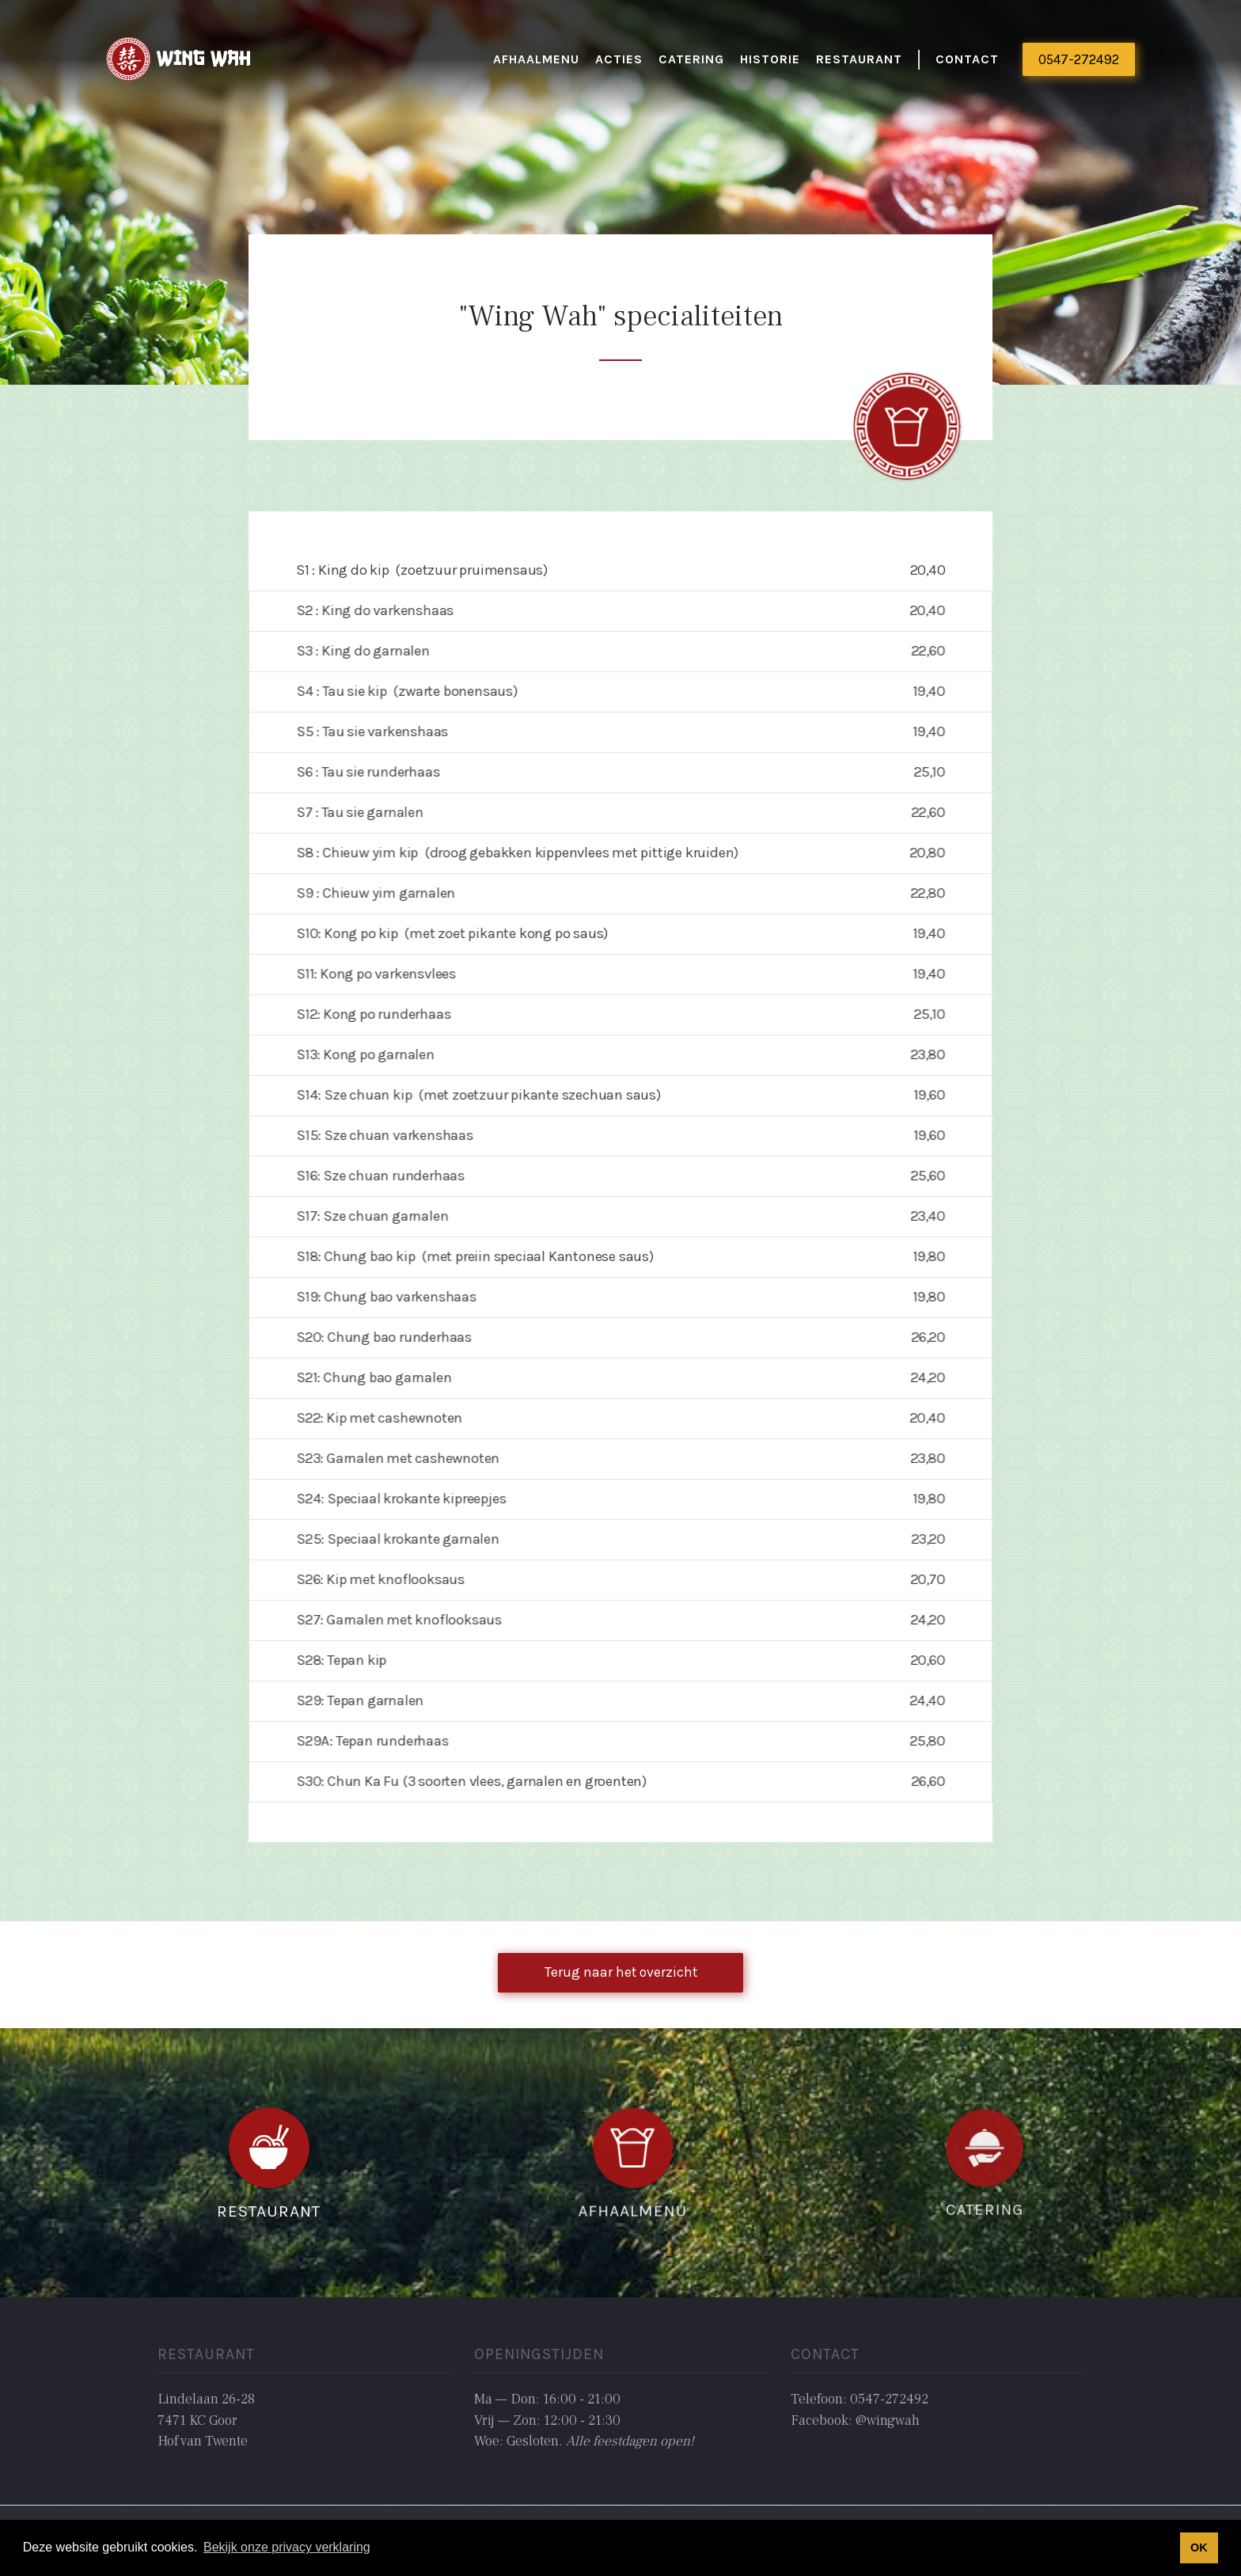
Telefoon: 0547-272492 (859, 2399)
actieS (619, 58)
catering (691, 58)
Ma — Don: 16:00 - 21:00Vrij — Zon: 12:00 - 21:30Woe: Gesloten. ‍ (584, 2420)
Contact (967, 58)
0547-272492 (1078, 59)
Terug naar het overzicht (621, 1972)
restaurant (859, 58)
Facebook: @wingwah (855, 2420)
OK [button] (1199, 2547)
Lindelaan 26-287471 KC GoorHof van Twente (206, 2420)
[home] (179, 59)
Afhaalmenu (536, 58)
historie (770, 58)
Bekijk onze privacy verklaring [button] (286, 2547)
